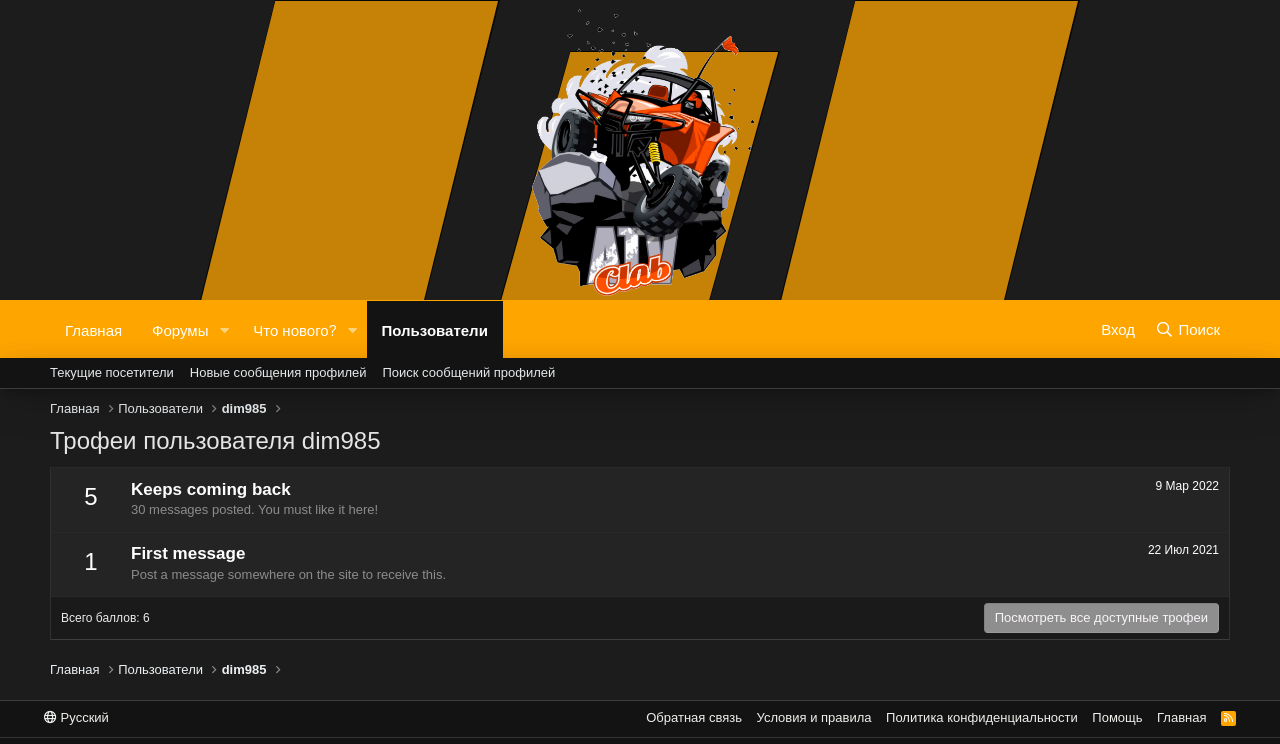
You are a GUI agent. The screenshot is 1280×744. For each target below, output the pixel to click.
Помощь (1117, 717)
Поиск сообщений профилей (468, 372)
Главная (93, 329)
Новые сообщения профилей (278, 372)
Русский (76, 717)
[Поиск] (1187, 329)
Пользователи (435, 329)
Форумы (180, 329)
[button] (224, 329)
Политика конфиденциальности (982, 717)
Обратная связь (694, 717)
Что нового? (294, 329)
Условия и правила (814, 717)
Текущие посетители (112, 372)
